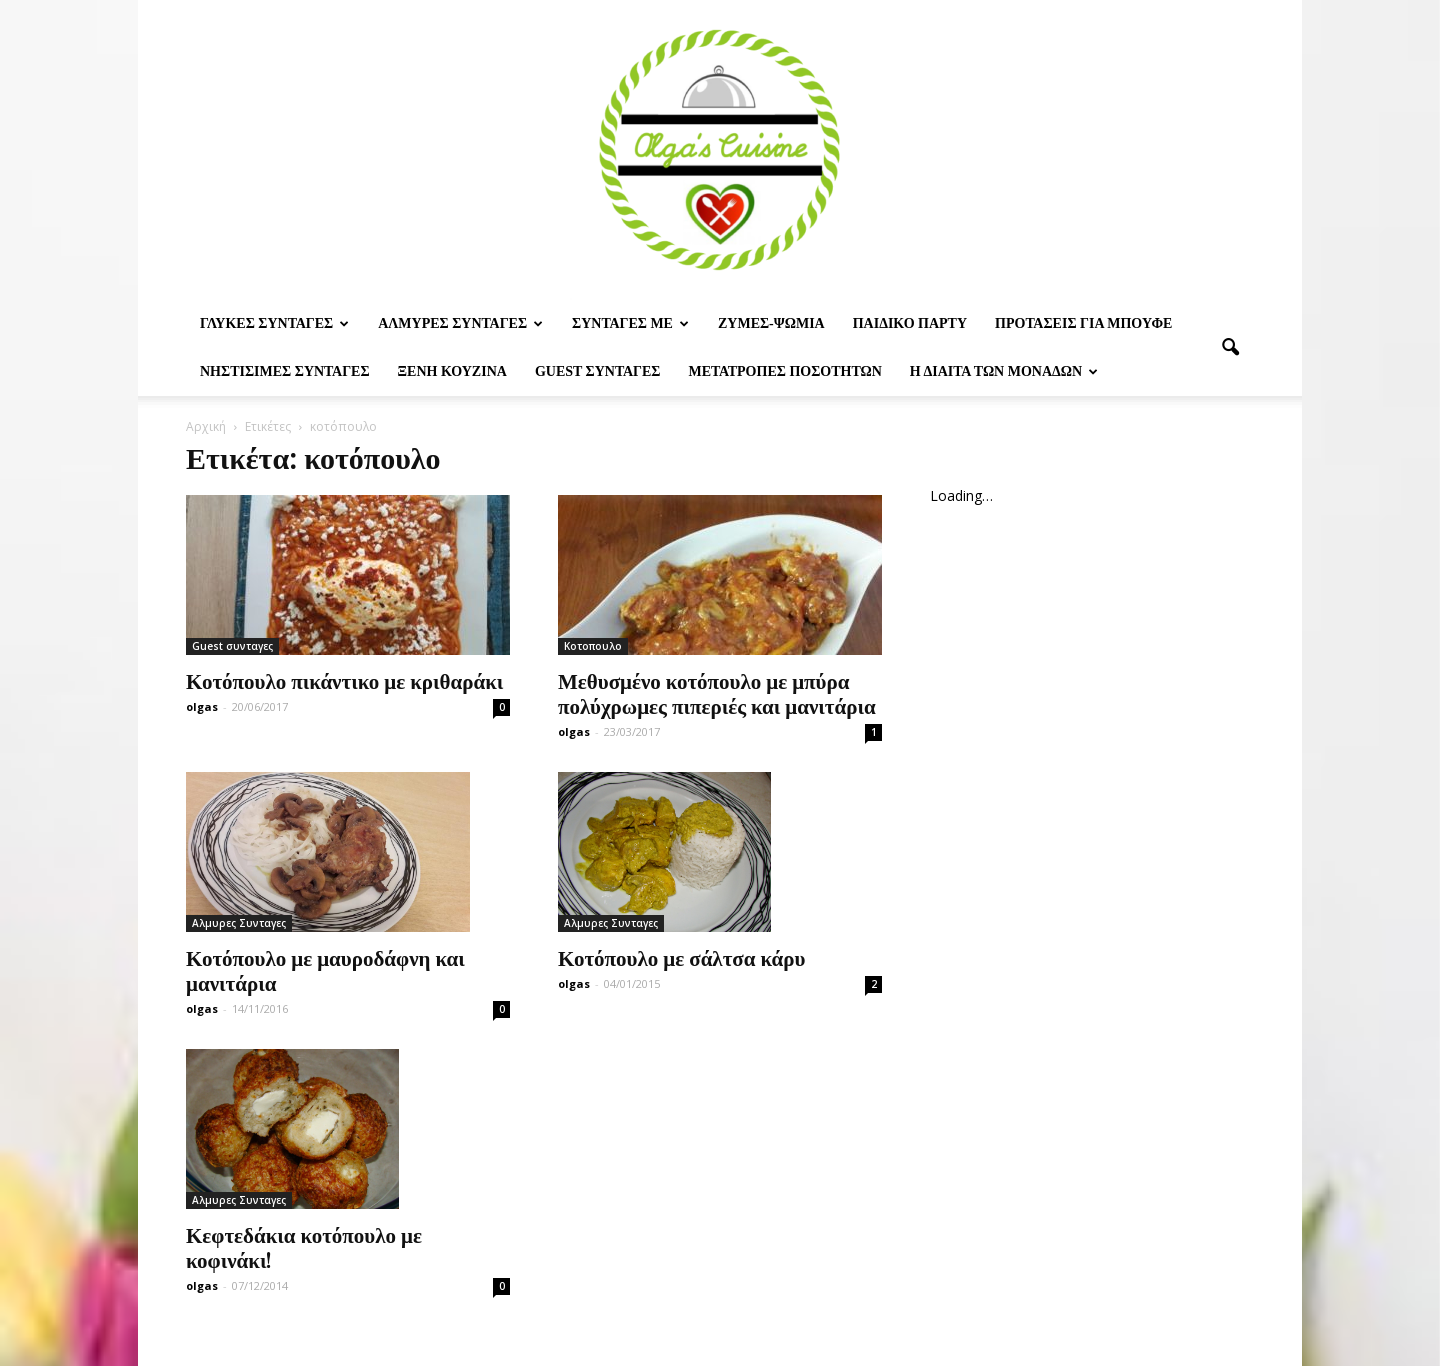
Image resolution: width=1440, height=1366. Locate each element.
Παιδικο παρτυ (910, 323)
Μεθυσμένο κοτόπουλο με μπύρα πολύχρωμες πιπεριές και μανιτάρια (717, 692)
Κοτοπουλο (593, 646)
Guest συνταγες (598, 371)
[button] (1230, 348)
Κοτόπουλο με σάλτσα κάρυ (681, 957)
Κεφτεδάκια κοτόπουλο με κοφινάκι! (304, 1246)
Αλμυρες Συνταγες (460, 323)
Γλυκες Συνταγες (274, 323)
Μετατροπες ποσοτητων (784, 371)
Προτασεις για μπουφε (1083, 323)
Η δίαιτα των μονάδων (1004, 371)
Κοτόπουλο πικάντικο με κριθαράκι (344, 680)
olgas (202, 706)
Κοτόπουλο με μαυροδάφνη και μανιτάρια (325, 969)
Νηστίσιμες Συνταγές (285, 371)
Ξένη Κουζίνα (452, 371)
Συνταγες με (630, 323)
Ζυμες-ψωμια (771, 323)
